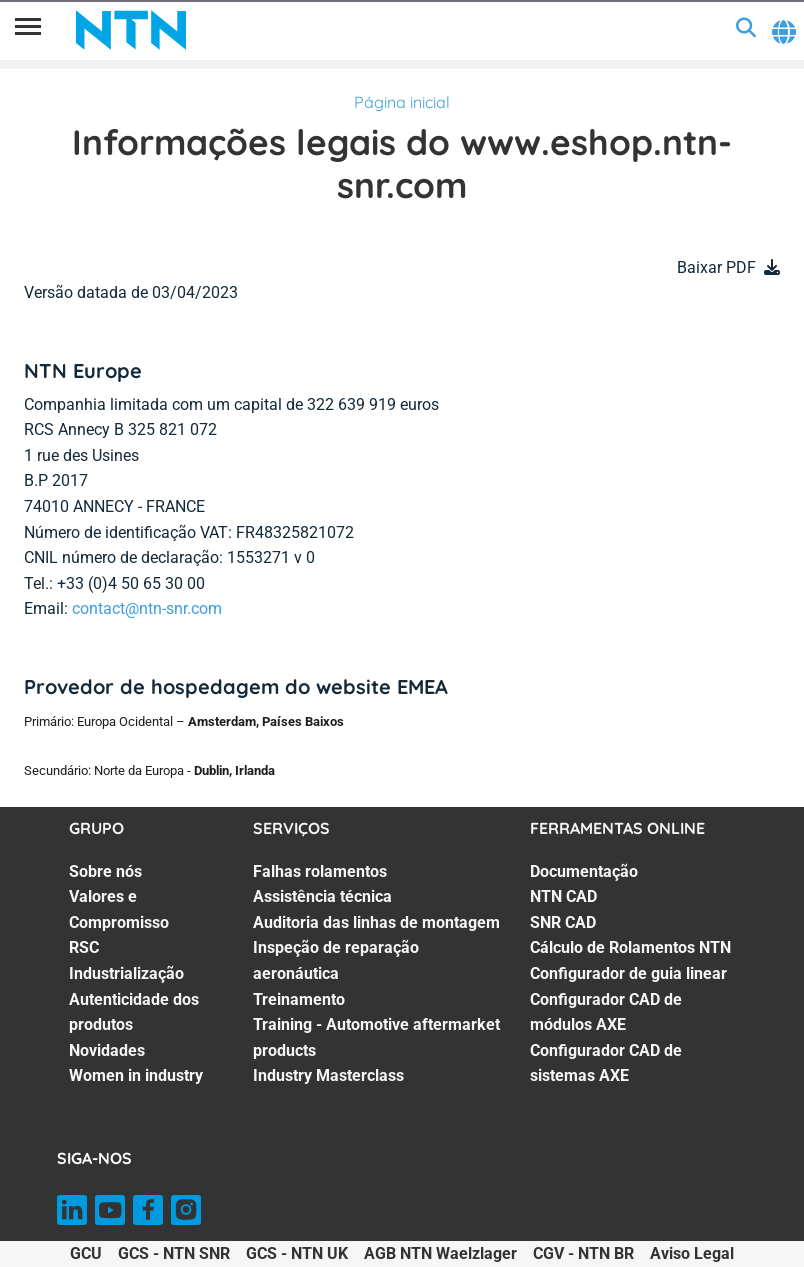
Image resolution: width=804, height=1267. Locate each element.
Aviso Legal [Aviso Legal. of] (692, 1253)
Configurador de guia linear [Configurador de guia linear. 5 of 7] (628, 973)
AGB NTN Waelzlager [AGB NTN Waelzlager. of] (440, 1253)
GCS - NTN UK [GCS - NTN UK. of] (297, 1253)
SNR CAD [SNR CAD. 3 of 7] (563, 922)
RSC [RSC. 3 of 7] (84, 947)
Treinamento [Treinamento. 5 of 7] (299, 999)
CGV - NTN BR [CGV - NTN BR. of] (583, 1253)
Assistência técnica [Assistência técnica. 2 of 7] (322, 896)
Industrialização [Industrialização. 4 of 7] (126, 973)
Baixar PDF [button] (716, 267)
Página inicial (402, 102)
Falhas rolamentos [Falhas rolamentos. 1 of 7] (320, 871)
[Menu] (28, 30)
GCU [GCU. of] (86, 1253)
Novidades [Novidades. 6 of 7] (107, 1050)
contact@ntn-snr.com (147, 608)
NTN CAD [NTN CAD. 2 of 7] (563, 896)
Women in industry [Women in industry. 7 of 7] (136, 1075)
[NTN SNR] (131, 30)
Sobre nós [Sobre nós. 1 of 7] (105, 871)
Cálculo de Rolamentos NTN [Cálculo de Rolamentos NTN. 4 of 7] (630, 947)
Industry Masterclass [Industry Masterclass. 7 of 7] (328, 1075)
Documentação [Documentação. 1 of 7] (584, 871)
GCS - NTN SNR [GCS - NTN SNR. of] (174, 1253)
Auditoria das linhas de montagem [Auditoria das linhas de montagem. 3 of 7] (376, 922)
